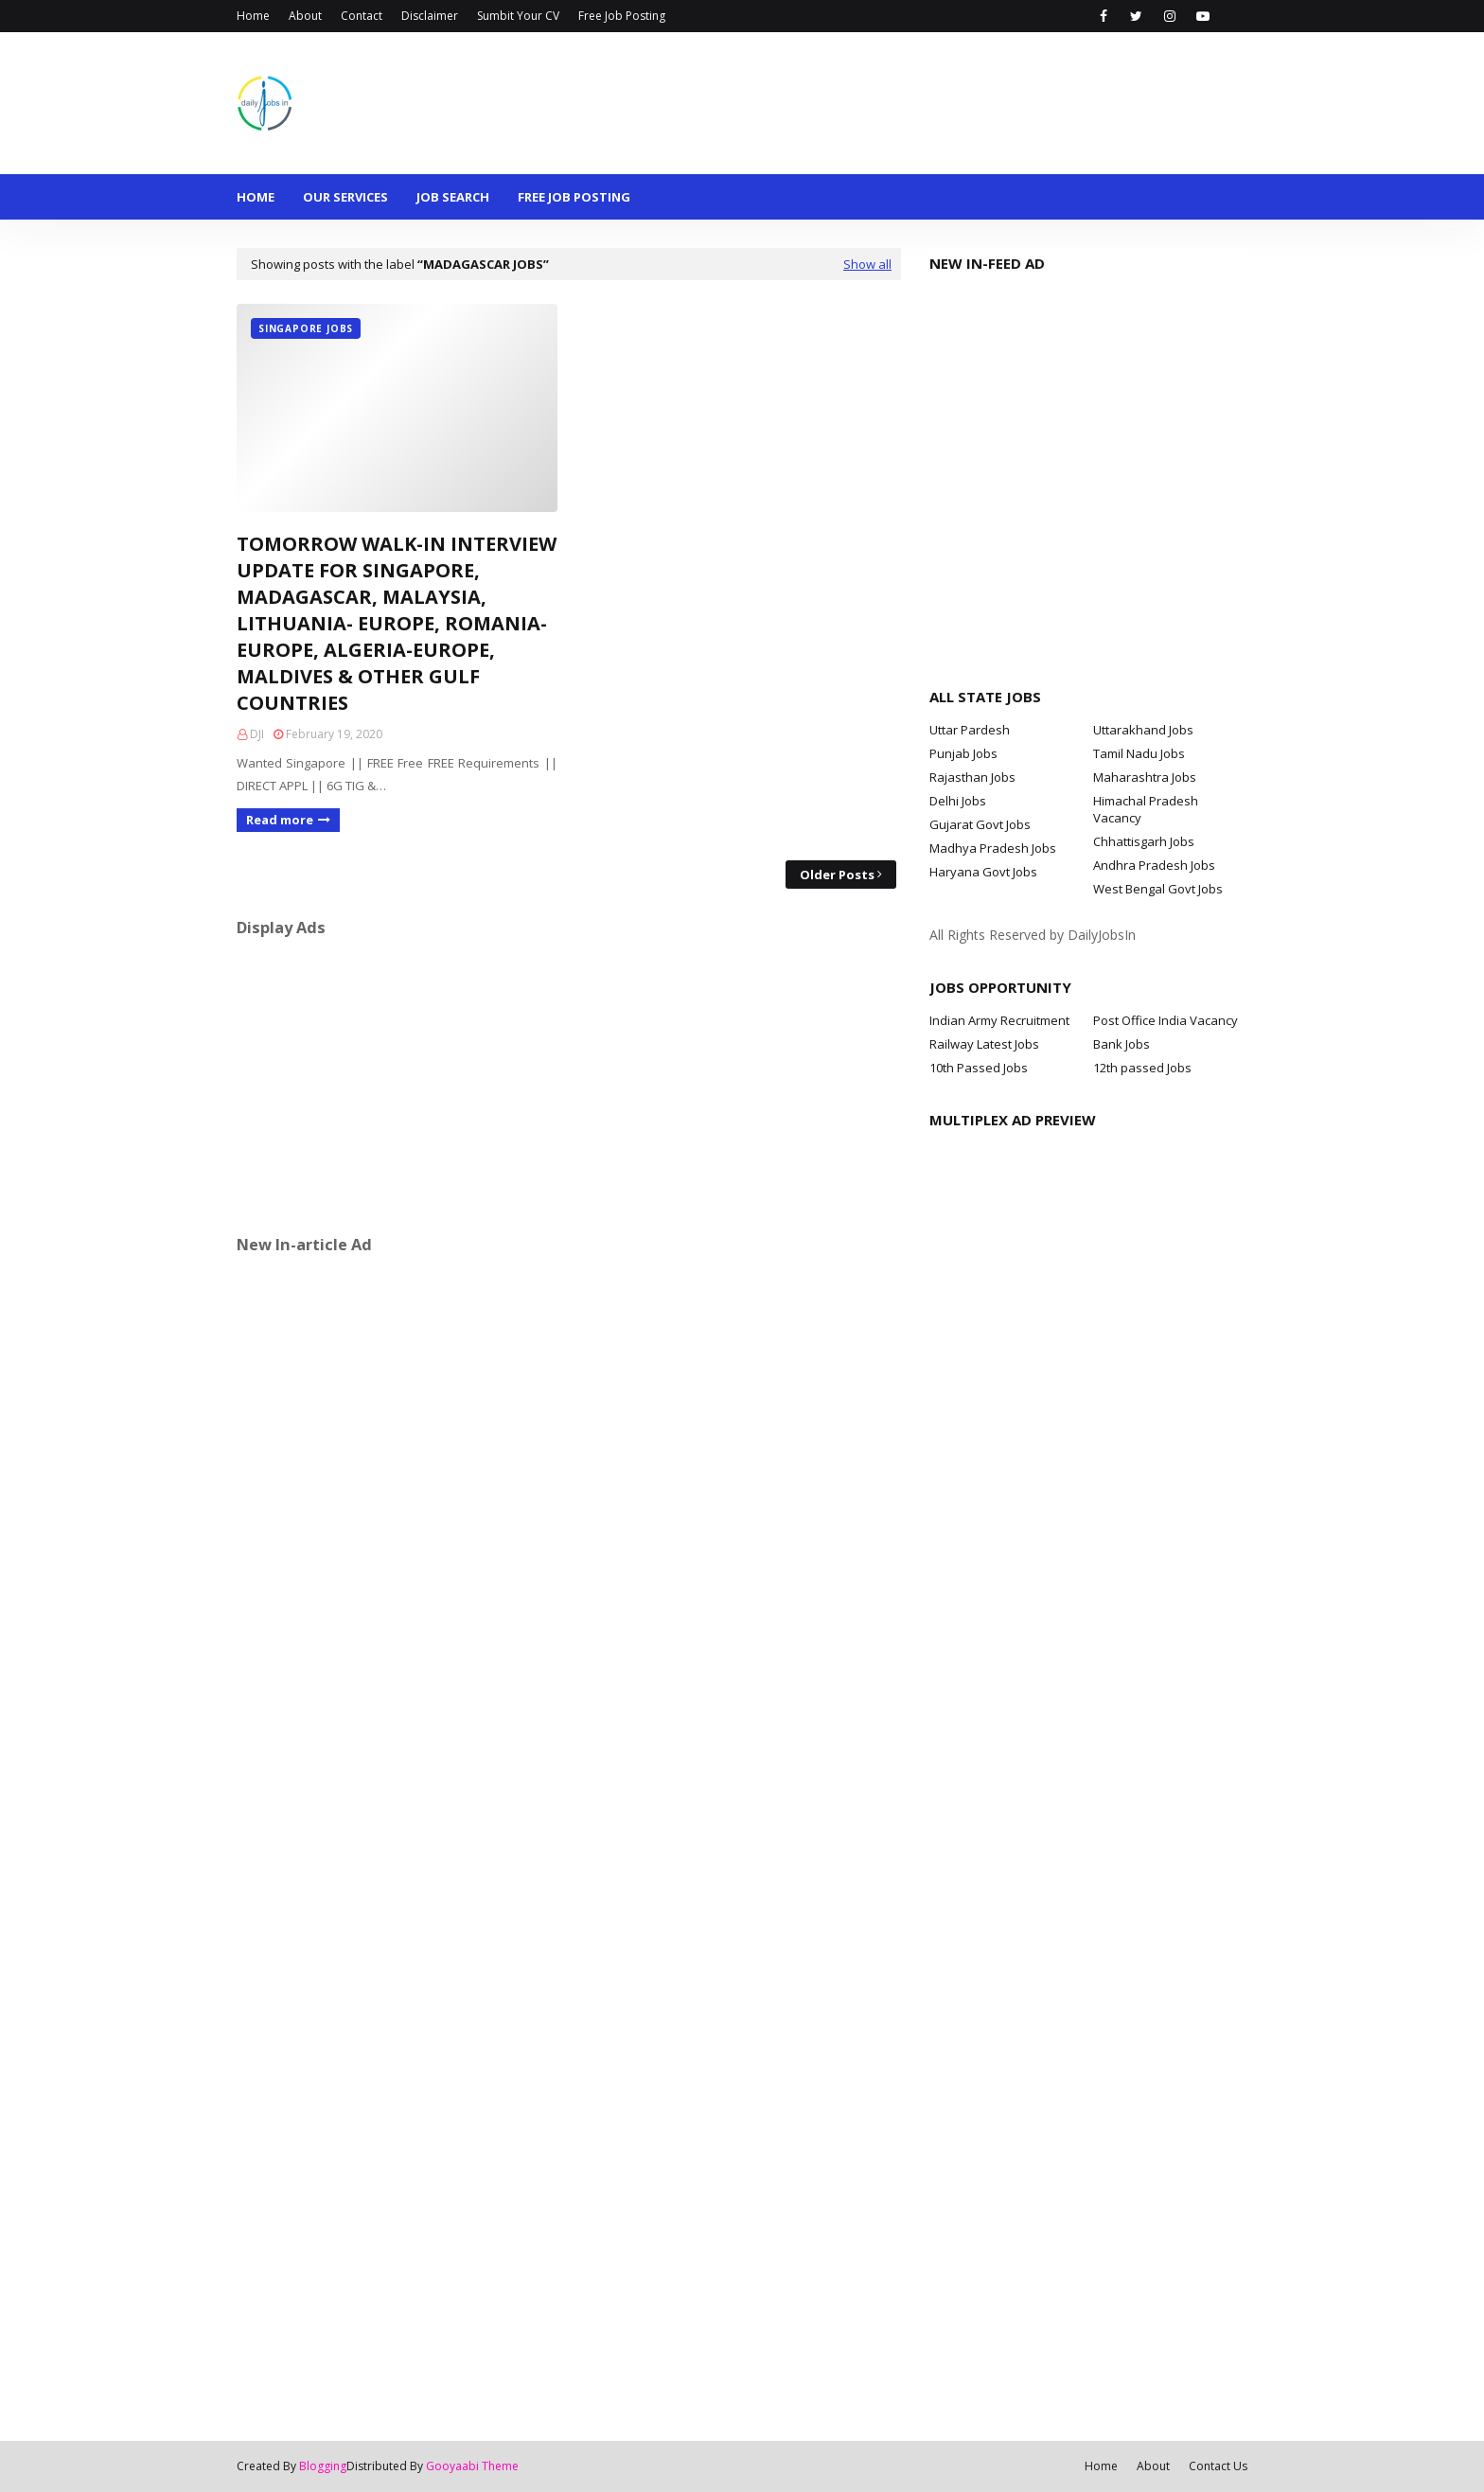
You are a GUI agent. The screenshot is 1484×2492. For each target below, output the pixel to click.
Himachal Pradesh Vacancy (1145, 809)
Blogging (322, 2466)
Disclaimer (429, 16)
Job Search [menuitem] (452, 196)
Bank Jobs (1121, 1043)
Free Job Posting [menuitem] (574, 196)
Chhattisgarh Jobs (1143, 841)
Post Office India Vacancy (1165, 1020)
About (305, 16)
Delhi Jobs (957, 800)
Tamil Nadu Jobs (1139, 753)
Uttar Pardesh (969, 729)
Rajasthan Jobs (972, 777)
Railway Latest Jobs (984, 1043)
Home (253, 16)
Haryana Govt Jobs (983, 871)
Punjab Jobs (963, 753)
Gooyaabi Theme (472, 2466)
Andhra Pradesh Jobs (1154, 865)
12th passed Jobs (1142, 1067)
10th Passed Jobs (978, 1067)
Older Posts (837, 874)
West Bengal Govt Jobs (1158, 888)
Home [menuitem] (255, 196)
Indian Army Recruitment (999, 1020)
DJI (257, 734)
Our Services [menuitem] (345, 196)
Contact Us (1218, 2466)
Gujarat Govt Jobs (980, 824)
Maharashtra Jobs (1144, 777)
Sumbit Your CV (518, 16)
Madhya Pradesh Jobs (992, 848)
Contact (361, 16)
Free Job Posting (621, 16)
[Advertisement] (569, 1085)
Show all (867, 264)
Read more (279, 819)
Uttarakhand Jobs (1143, 729)
